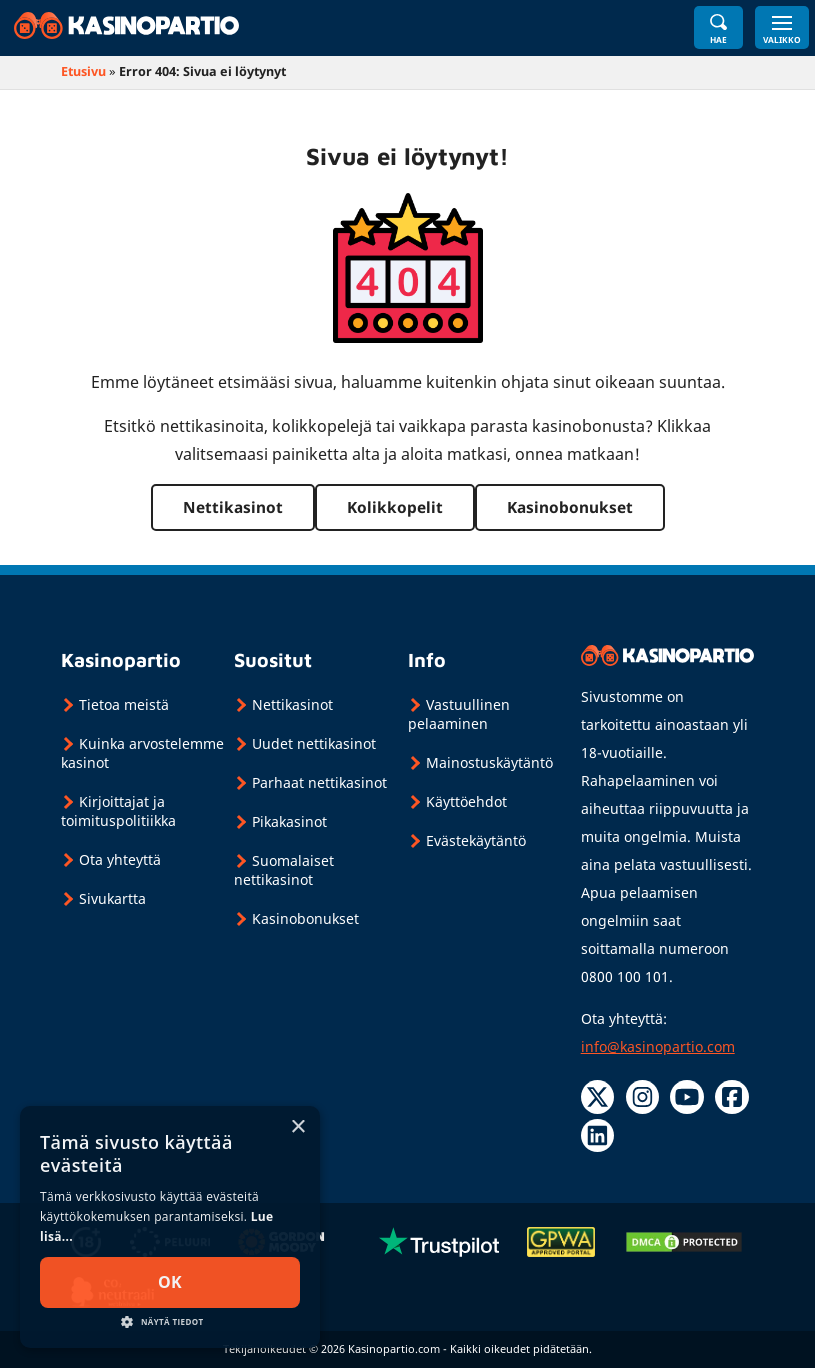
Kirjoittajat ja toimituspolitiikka (118, 811)
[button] (170, 1320)
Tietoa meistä (124, 704)
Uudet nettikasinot (314, 743)
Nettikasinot (233, 507)
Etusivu (83, 71)
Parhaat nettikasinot (319, 782)
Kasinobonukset (570, 507)
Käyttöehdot (466, 801)
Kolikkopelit (395, 507)
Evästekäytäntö (476, 840)
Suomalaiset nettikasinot (284, 870)
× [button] (297, 1127)
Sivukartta (112, 898)
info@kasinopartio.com (658, 1046)
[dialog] (170, 1227)
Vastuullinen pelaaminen (459, 714)
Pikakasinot (289, 821)
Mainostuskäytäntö (489, 762)
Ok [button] (170, 1282)
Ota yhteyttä (120, 859)
